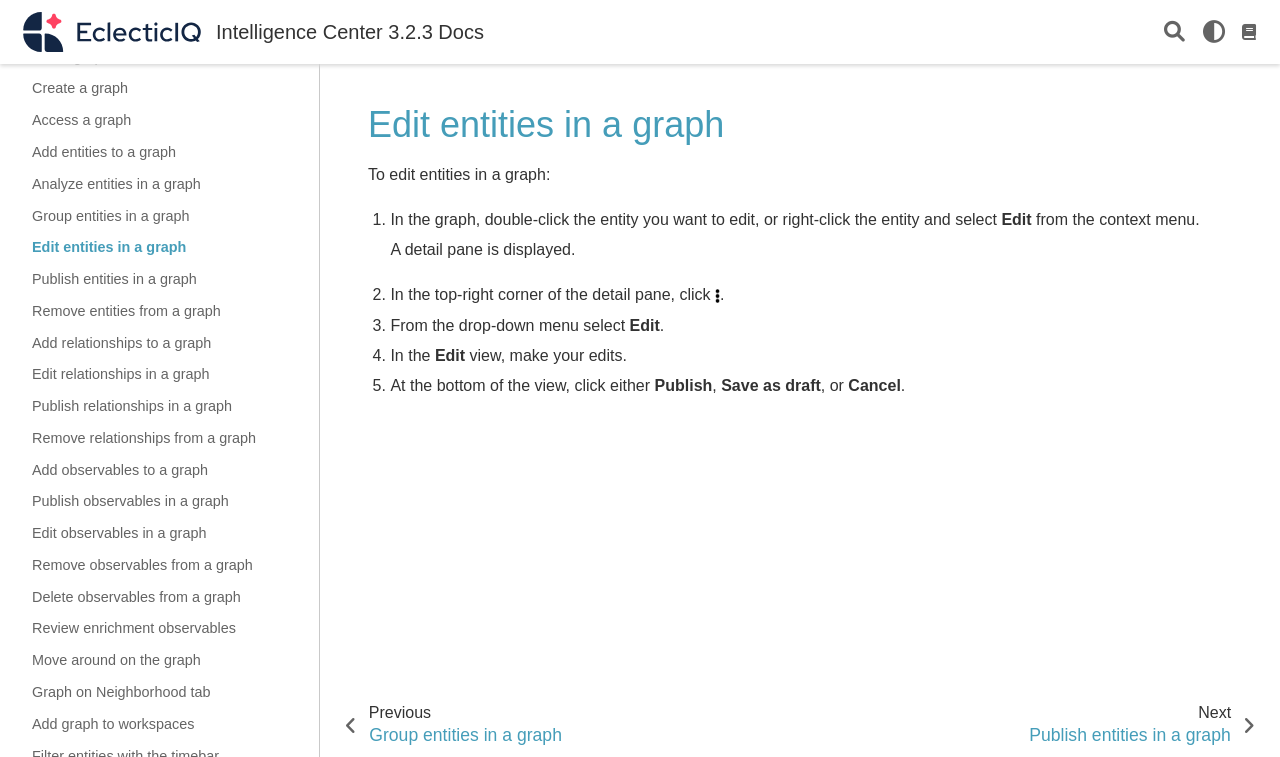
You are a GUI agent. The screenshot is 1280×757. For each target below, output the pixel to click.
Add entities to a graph (104, 152)
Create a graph (80, 88)
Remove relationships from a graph (144, 438)
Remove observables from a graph (142, 565)
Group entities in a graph (111, 216)
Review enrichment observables (134, 628)
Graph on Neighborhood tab (121, 692)
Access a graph (81, 120)
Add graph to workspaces (113, 724)
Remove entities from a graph (126, 311)
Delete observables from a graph (136, 597)
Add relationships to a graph (121, 343)
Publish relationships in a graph (132, 406)
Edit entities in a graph (109, 247)
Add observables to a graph (120, 470)
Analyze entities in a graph (116, 184)
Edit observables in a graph (119, 533)
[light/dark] (1214, 32)
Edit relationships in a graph (121, 374)
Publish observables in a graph (130, 501)
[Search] (1174, 32)
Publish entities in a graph (114, 279)
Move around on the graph (116, 660)
